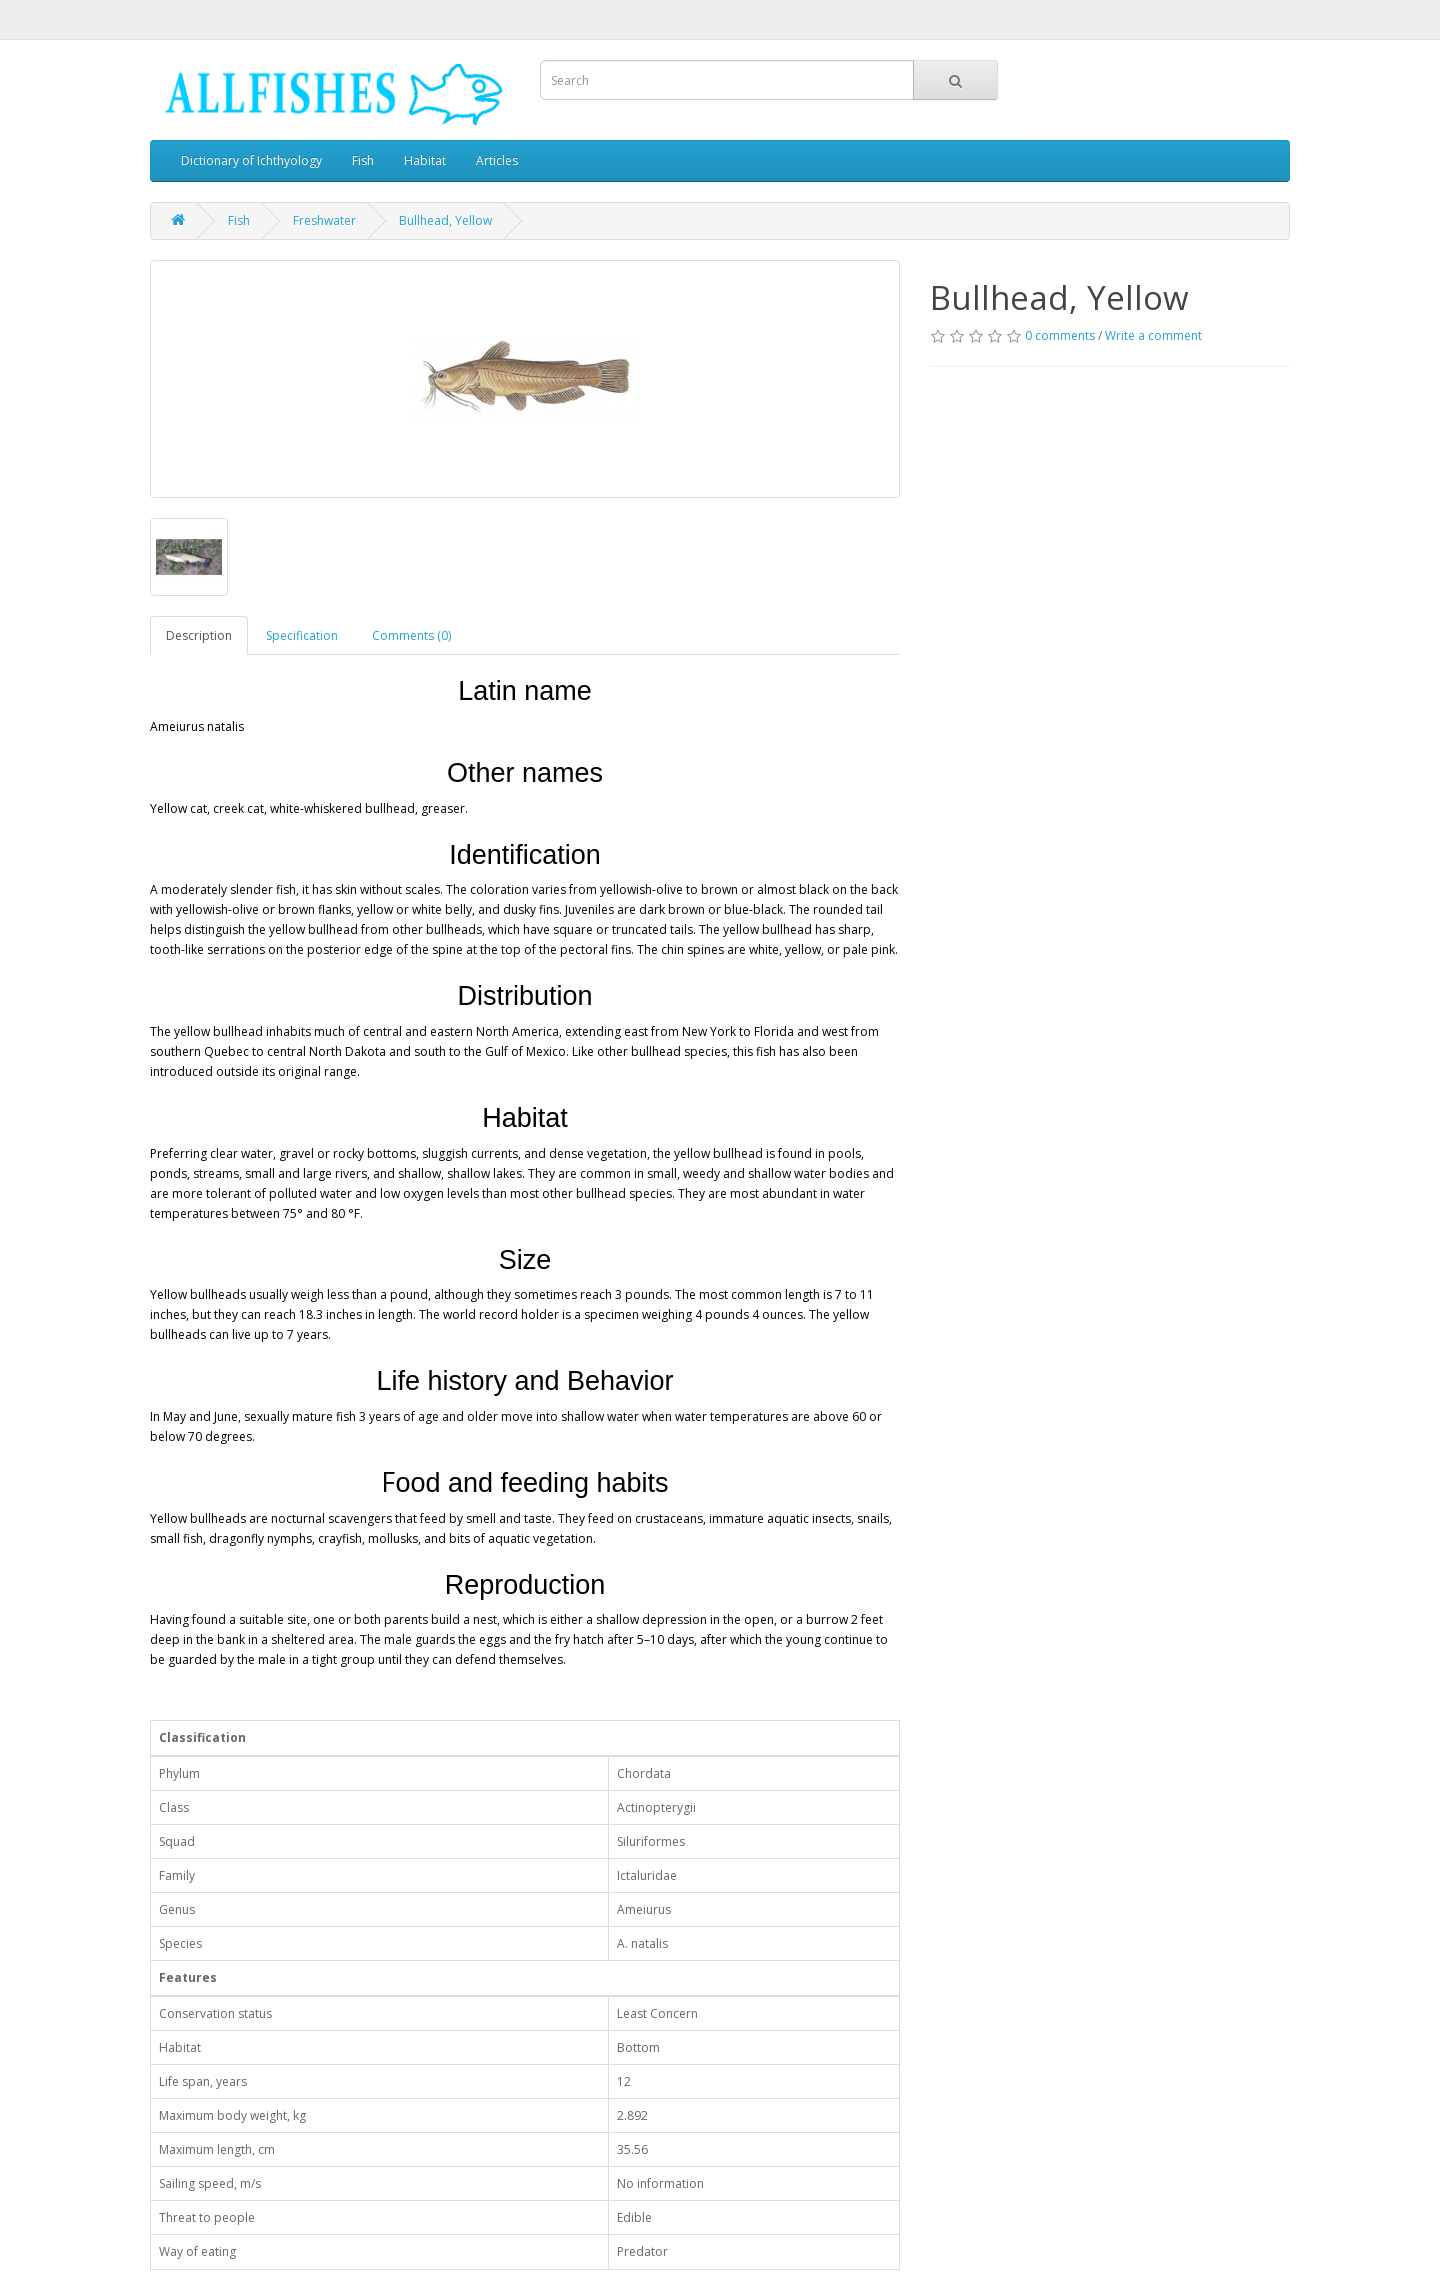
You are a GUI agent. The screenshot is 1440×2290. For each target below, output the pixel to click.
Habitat (425, 160)
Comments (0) (411, 635)
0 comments (1060, 335)
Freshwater (324, 220)
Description (199, 635)
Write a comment (1153, 335)
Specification (302, 635)
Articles (497, 160)
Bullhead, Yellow (445, 220)
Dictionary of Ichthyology (251, 160)
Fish (363, 160)
